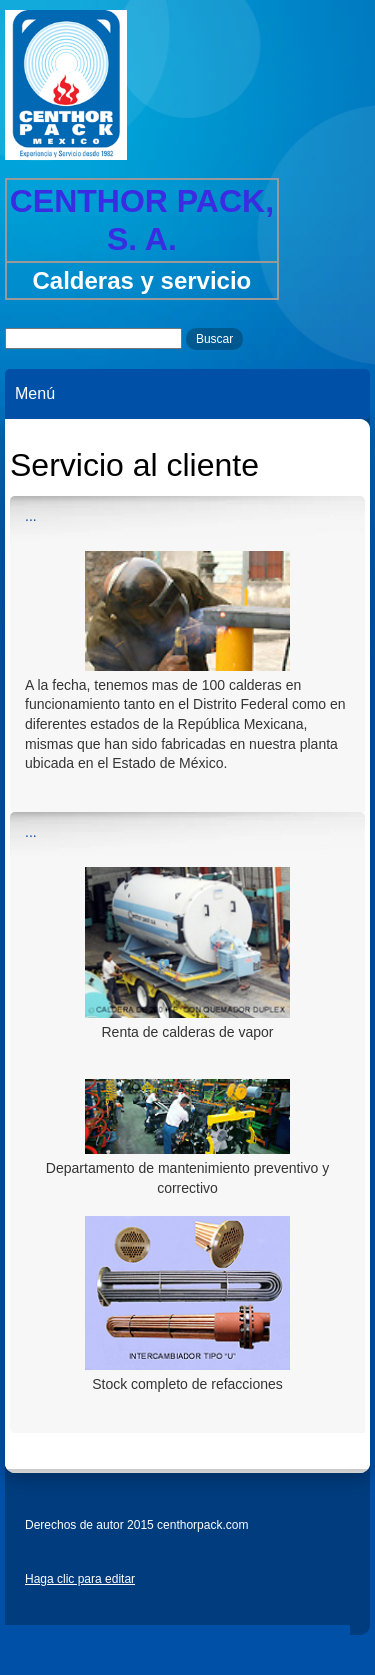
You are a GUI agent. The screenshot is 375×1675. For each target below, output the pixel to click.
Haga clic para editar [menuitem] (80, 1579)
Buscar (214, 339)
